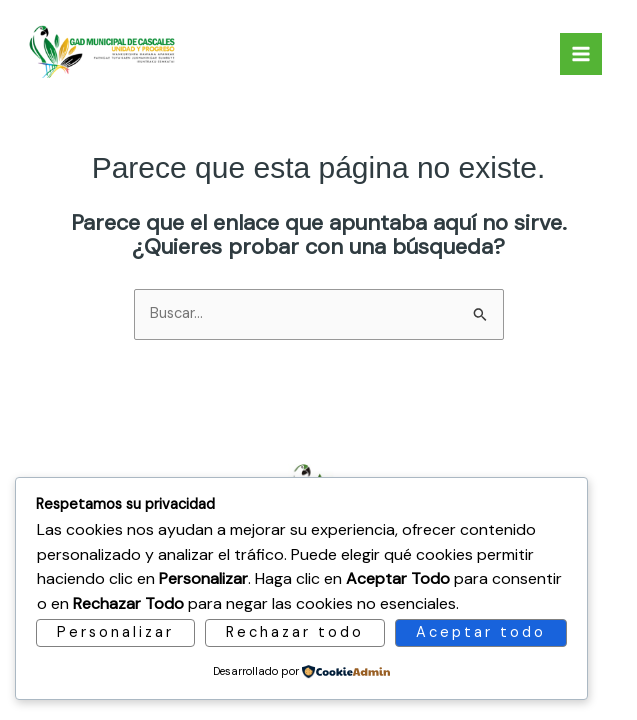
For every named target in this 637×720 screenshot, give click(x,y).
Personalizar (115, 632)
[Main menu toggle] (581, 54)
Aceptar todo (481, 632)
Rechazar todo (295, 632)
